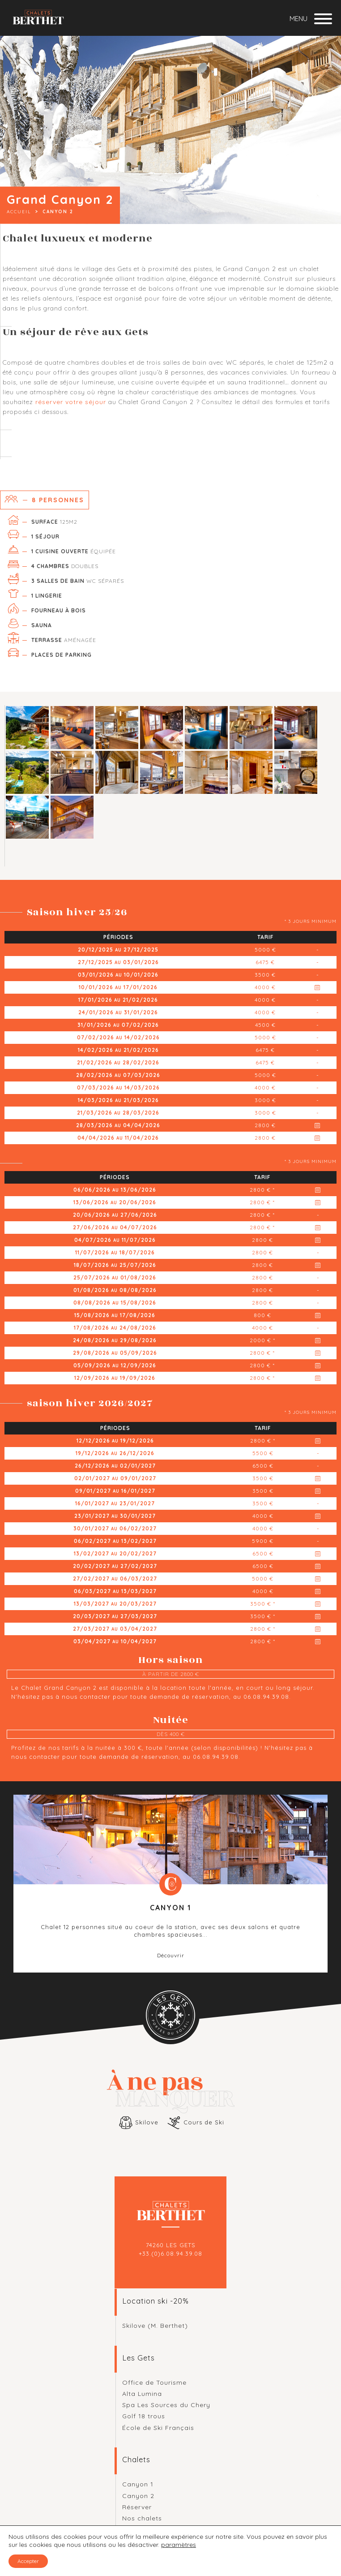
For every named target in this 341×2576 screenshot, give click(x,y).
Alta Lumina (142, 2394)
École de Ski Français (158, 2428)
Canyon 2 (138, 2496)
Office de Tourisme (154, 2382)
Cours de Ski (203, 2122)
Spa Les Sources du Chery (166, 2405)
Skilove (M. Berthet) (155, 2326)
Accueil (19, 212)
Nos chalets (142, 2518)
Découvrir (170, 1955)
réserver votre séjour (70, 402)
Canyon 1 (137, 2484)
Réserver (137, 2507)
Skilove (146, 2122)
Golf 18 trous (143, 2416)
